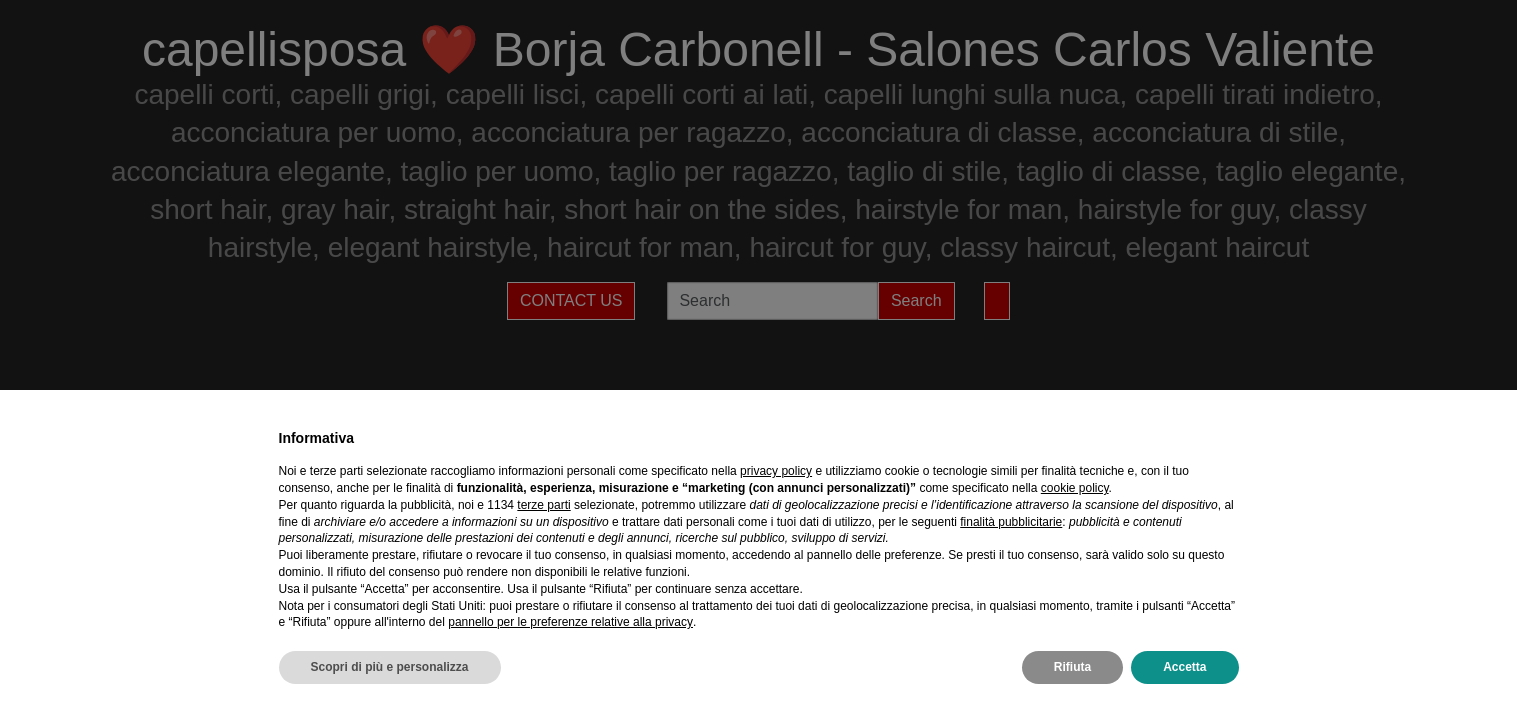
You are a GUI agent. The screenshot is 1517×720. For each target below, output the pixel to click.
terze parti (543, 505)
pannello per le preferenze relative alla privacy (570, 622)
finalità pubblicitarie (1011, 522)
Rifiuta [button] (1072, 667)
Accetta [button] (1184, 667)
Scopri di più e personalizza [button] (390, 667)
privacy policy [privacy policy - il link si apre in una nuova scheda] (776, 471)
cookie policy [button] (1075, 488)
